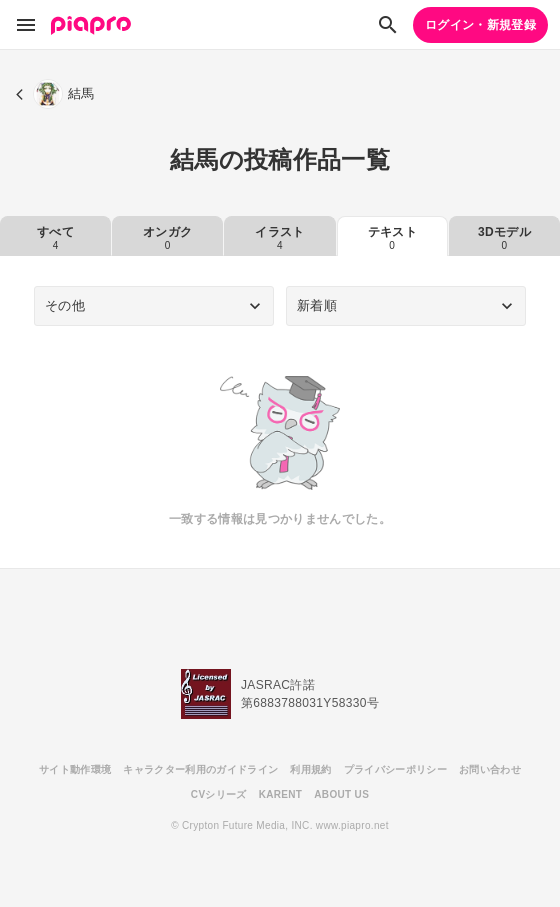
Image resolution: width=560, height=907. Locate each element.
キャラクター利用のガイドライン (200, 769)
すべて (55, 238)
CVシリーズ (219, 794)
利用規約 (310, 769)
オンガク (167, 238)
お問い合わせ (490, 769)
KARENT (281, 794)
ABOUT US (341, 794)
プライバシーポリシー (395, 769)
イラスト (279, 238)
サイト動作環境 (75, 769)
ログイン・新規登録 (480, 25)
